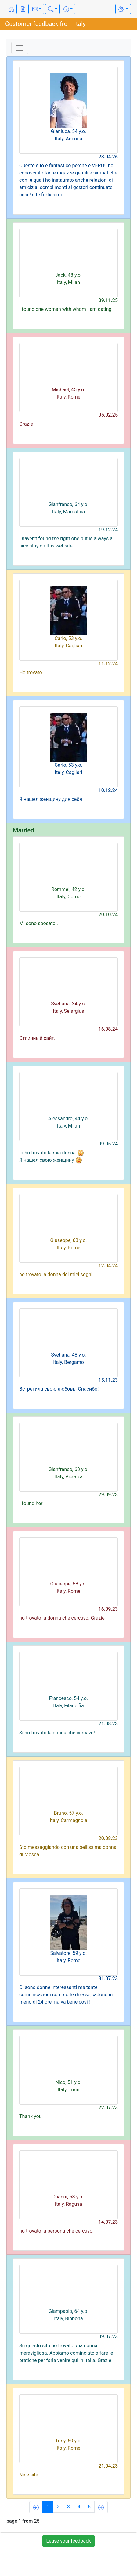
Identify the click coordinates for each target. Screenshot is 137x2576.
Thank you (30, 2116)
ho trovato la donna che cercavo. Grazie (62, 1618)
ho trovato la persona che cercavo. (56, 2231)
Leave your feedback (68, 2541)
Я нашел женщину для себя (50, 799)
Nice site (28, 2475)
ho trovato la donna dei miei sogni (55, 1274)
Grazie (26, 424)
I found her (30, 1503)
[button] (37, 9)
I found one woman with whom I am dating (65, 309)
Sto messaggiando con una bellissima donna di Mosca (67, 1850)
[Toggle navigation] (19, 48)
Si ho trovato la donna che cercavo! (57, 1733)
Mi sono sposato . (38, 923)
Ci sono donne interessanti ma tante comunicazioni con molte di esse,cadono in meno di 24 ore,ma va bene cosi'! (66, 1994)
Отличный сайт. (37, 1038)
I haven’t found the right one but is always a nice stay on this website (66, 542)
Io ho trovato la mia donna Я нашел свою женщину (51, 1156)
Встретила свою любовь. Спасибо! (59, 1389)
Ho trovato (30, 672)
